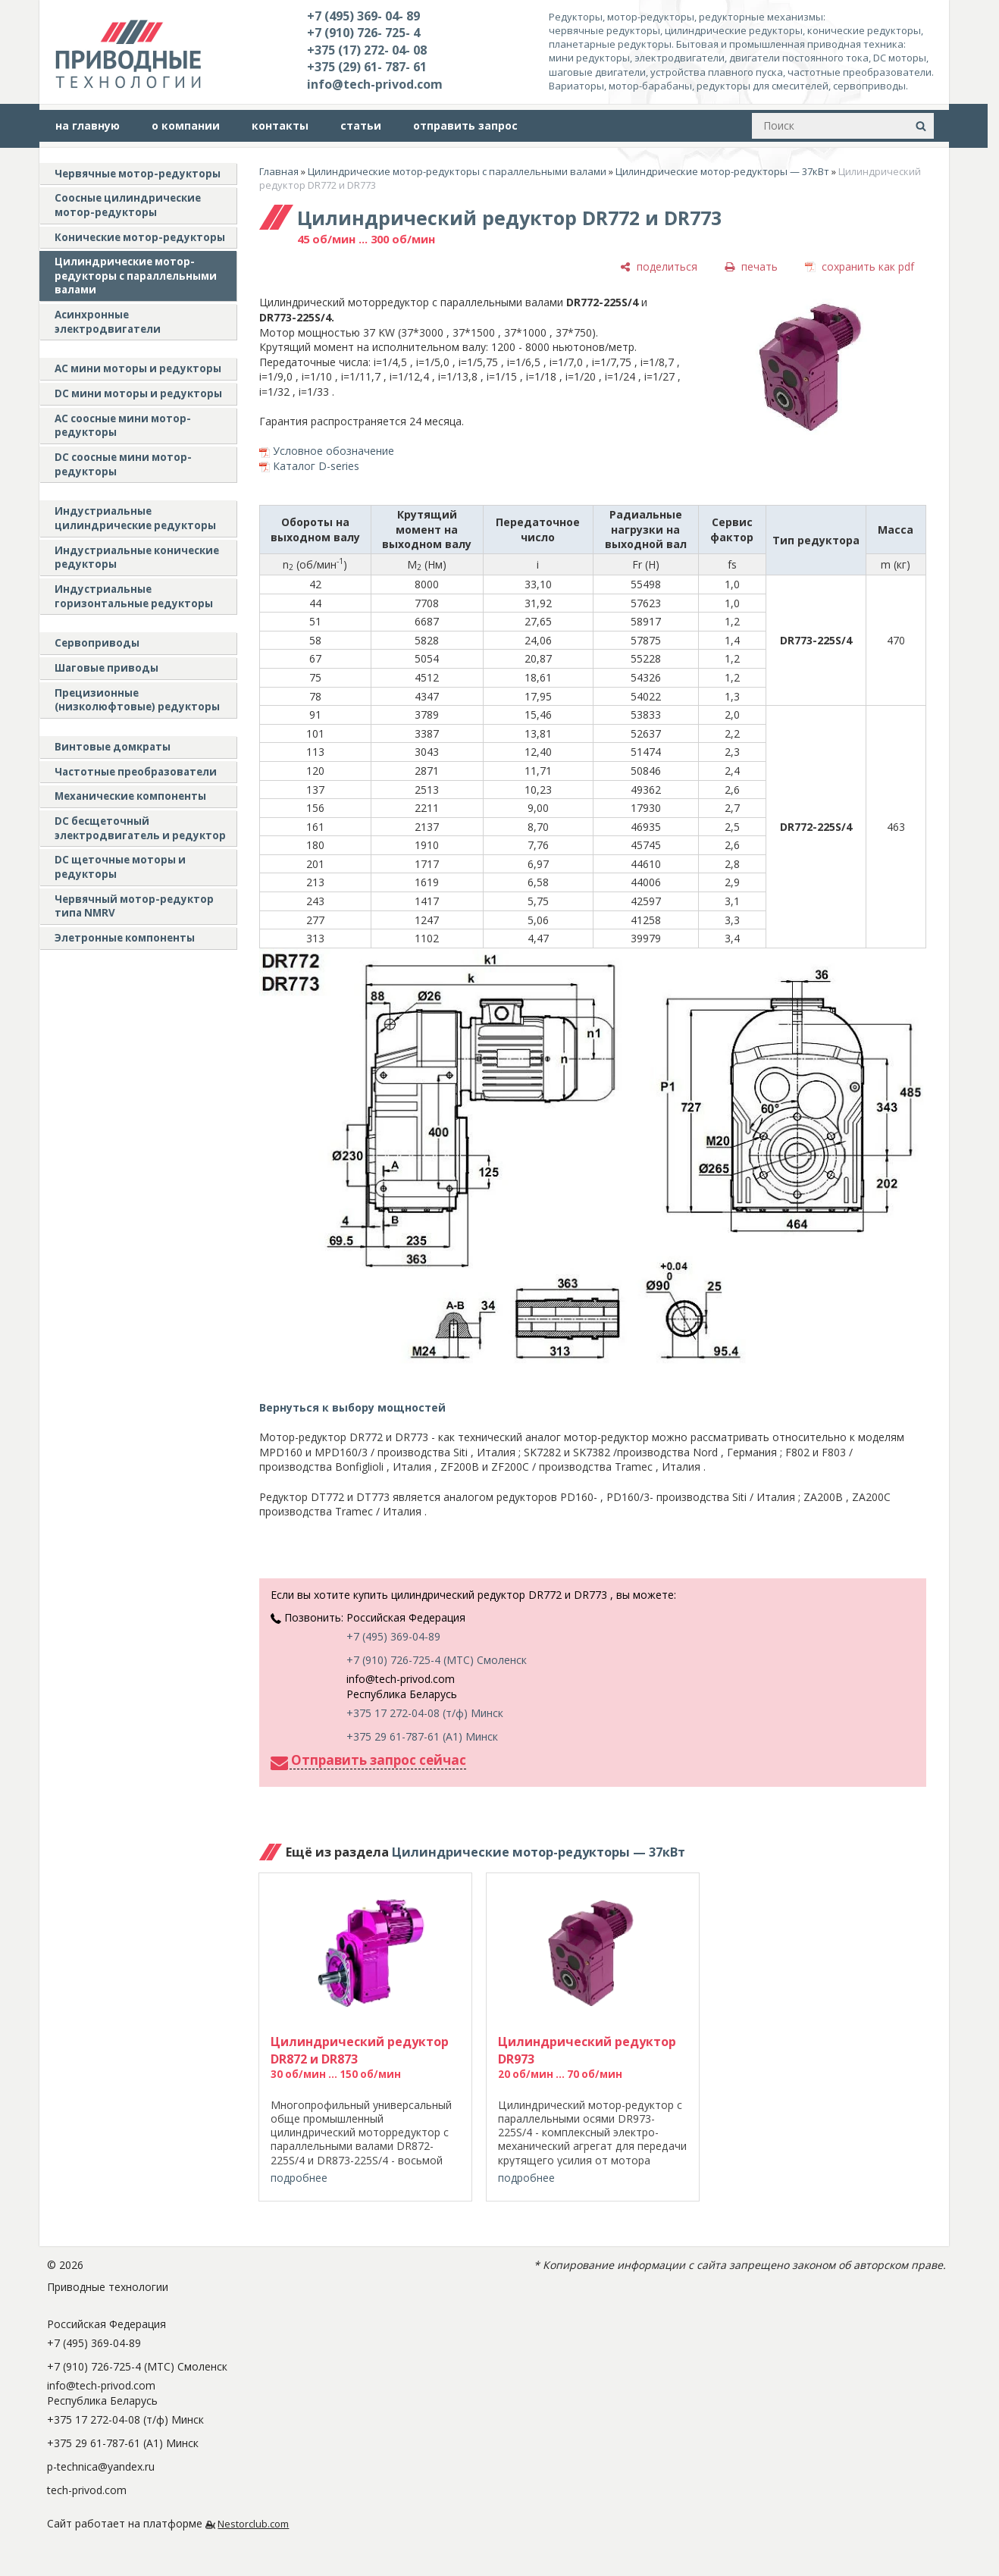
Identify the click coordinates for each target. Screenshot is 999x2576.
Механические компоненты (130, 796)
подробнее (299, 2177)
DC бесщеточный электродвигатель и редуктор (140, 828)
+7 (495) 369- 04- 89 (363, 16)
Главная (279, 171)
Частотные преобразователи (136, 772)
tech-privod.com (87, 2490)
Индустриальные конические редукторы (137, 558)
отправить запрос (465, 125)
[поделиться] (658, 266)
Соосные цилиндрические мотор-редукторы (128, 205)
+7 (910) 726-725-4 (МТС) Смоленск (436, 1660)
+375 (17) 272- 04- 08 (367, 50)
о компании (186, 125)
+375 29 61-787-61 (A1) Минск (422, 1736)
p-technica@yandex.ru (101, 2466)
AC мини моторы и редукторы (138, 368)
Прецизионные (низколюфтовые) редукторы (137, 700)
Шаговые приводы (106, 668)
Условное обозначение (333, 450)
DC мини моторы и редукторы (138, 393)
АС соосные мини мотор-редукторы (123, 426)
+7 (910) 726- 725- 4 (363, 32)
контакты (280, 125)
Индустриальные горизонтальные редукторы (134, 596)
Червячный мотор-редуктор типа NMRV (134, 906)
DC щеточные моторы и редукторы (120, 867)
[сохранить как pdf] (859, 266)
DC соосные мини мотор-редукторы (123, 464)
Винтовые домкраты (113, 747)
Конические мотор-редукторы (140, 237)
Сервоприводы (97, 643)
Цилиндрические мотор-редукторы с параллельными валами (136, 275)
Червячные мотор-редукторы (138, 173)
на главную (87, 125)
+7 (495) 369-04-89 (393, 1636)
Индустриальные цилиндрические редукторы (135, 518)
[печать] (751, 266)
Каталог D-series (316, 466)
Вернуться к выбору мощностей (352, 1407)
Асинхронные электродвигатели (108, 322)
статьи (360, 125)
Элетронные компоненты (125, 938)
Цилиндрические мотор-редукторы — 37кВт (722, 171)
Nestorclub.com (253, 2524)
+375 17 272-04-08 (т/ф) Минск (424, 1713)
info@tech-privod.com (375, 84)
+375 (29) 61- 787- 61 (367, 66)
